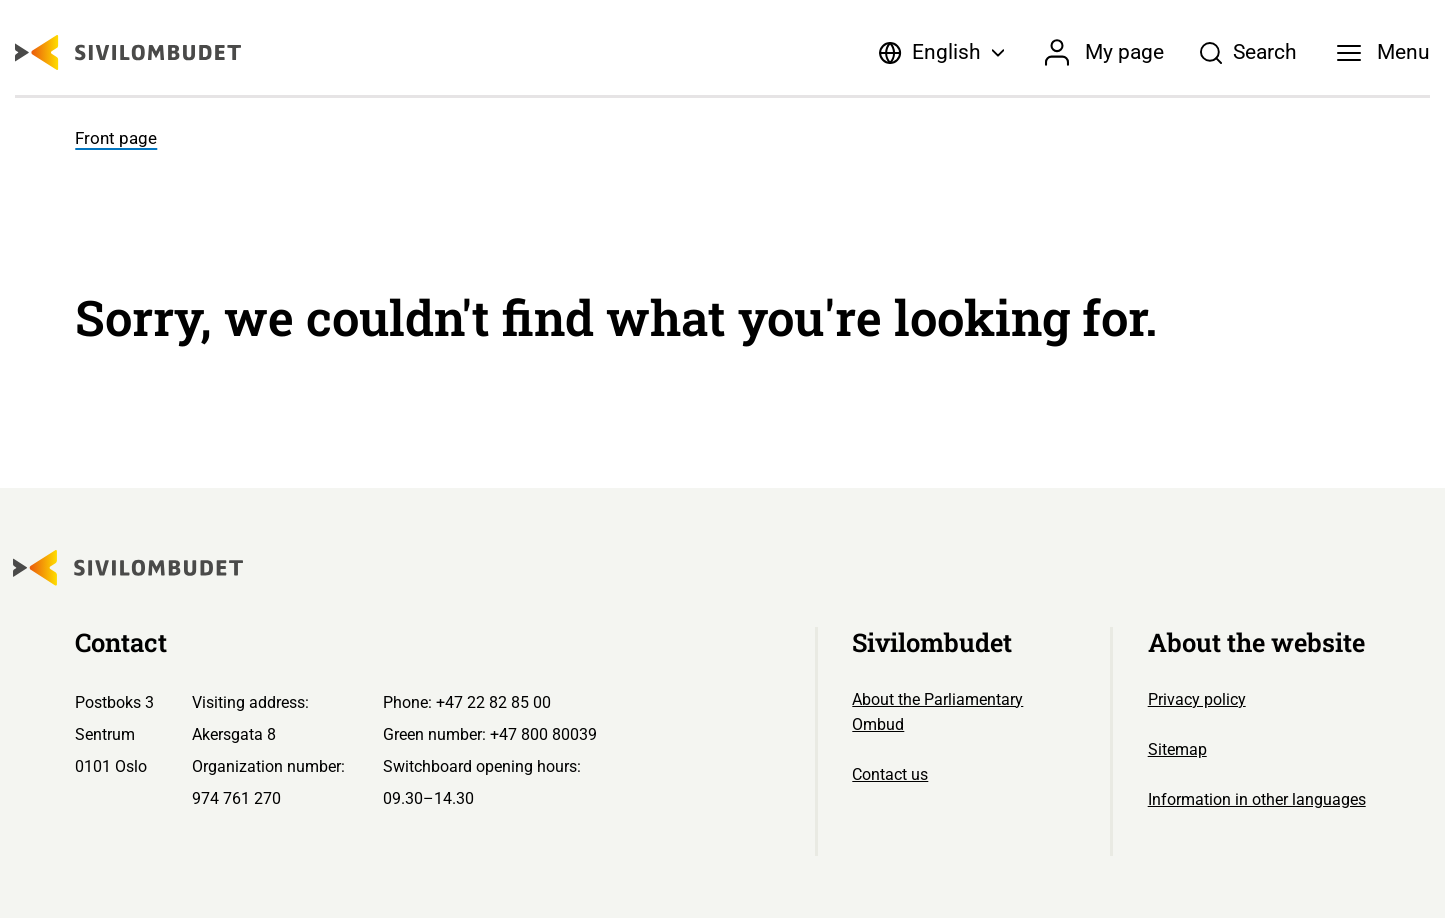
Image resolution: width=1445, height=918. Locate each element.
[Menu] (1383, 53)
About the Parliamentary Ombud (937, 712)
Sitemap (1177, 749)
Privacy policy (1197, 699)
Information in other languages (1257, 799)
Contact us (890, 774)
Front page (116, 138)
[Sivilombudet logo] (128, 52)
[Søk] (1248, 53)
